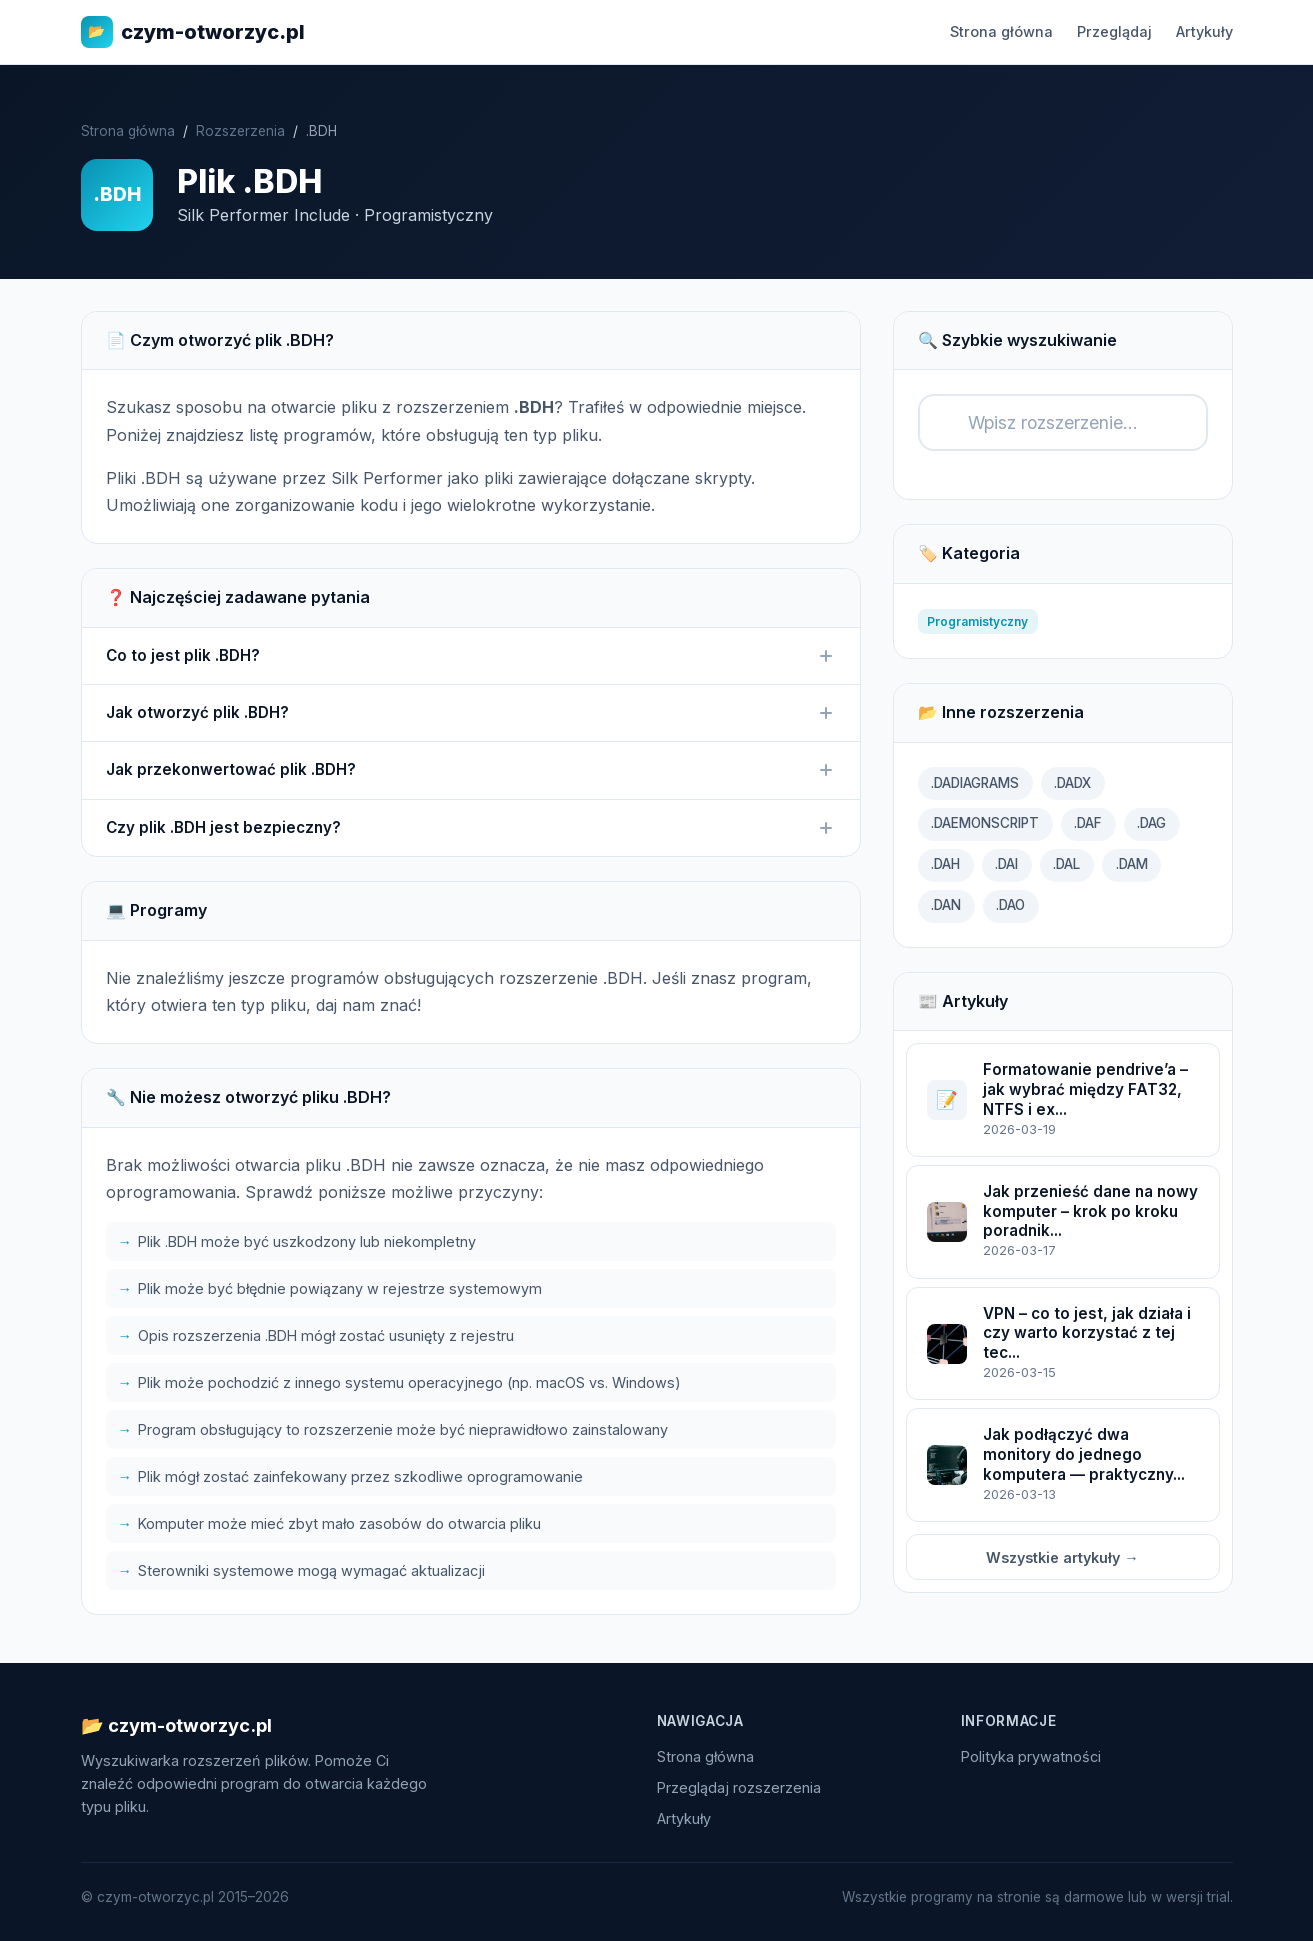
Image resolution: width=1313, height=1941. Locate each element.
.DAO (1010, 905)
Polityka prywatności (1031, 1756)
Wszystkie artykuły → (1062, 1557)
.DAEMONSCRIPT (985, 823)
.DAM (1132, 864)
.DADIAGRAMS (975, 783)
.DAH (945, 864)
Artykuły (1204, 31)
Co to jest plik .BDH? (471, 656)
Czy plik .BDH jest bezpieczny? (471, 828)
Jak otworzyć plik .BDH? (471, 713)
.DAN (946, 905)
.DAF (1088, 823)
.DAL (1066, 864)
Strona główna (1001, 31)
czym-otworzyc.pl (193, 32)
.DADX (1072, 783)
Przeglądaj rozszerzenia (739, 1787)
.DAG (1151, 823)
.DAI (1006, 864)
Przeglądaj (1114, 31)
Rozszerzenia (240, 131)
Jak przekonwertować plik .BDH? (471, 770)
